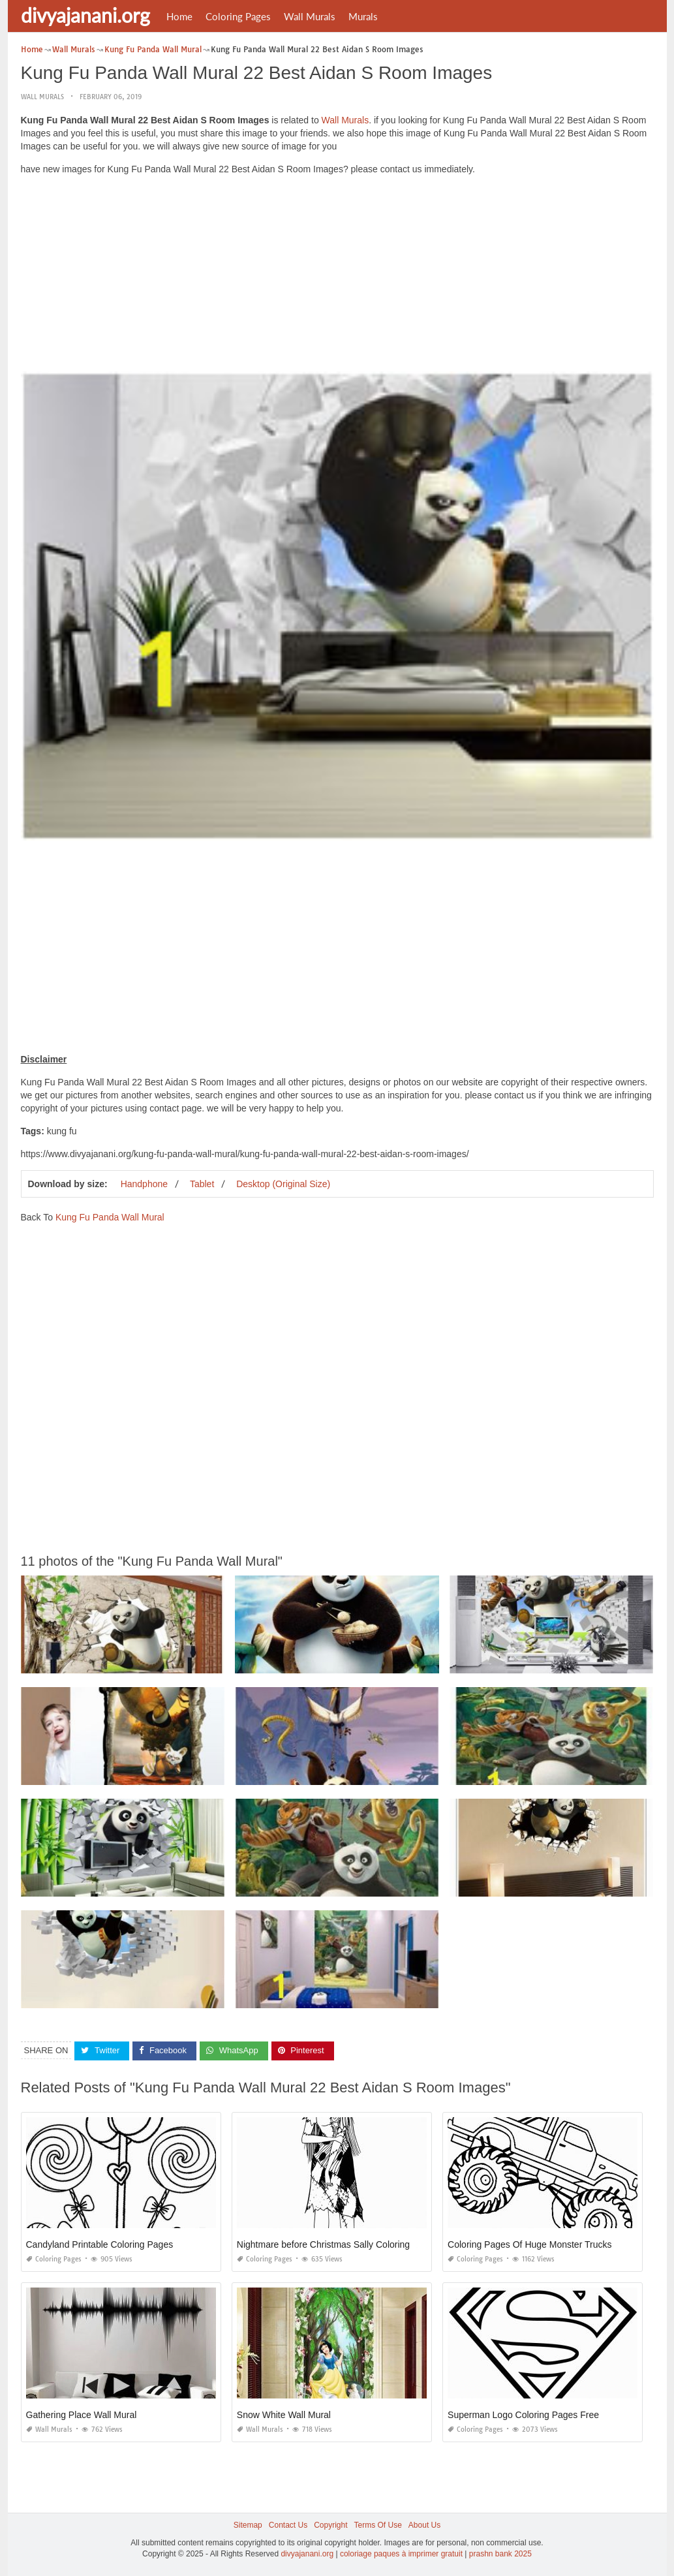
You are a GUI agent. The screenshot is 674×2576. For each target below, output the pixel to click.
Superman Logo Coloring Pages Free (523, 2415)
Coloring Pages (238, 16)
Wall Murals (309, 16)
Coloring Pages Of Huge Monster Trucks (529, 2244)
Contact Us (288, 2525)
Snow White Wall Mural (284, 2415)
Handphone (144, 1184)
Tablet (202, 1184)
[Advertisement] (337, 276)
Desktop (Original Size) (283, 1184)
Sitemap (248, 2525)
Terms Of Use (378, 2525)
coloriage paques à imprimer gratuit (401, 2553)
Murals (363, 16)
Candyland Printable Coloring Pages (100, 2244)
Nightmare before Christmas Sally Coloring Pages (337, 2244)
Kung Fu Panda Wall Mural (109, 1217)
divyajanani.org (85, 15)
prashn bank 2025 (500, 2553)
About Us (424, 2525)
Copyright (330, 2525)
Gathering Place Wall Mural (81, 2415)
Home (179, 16)
